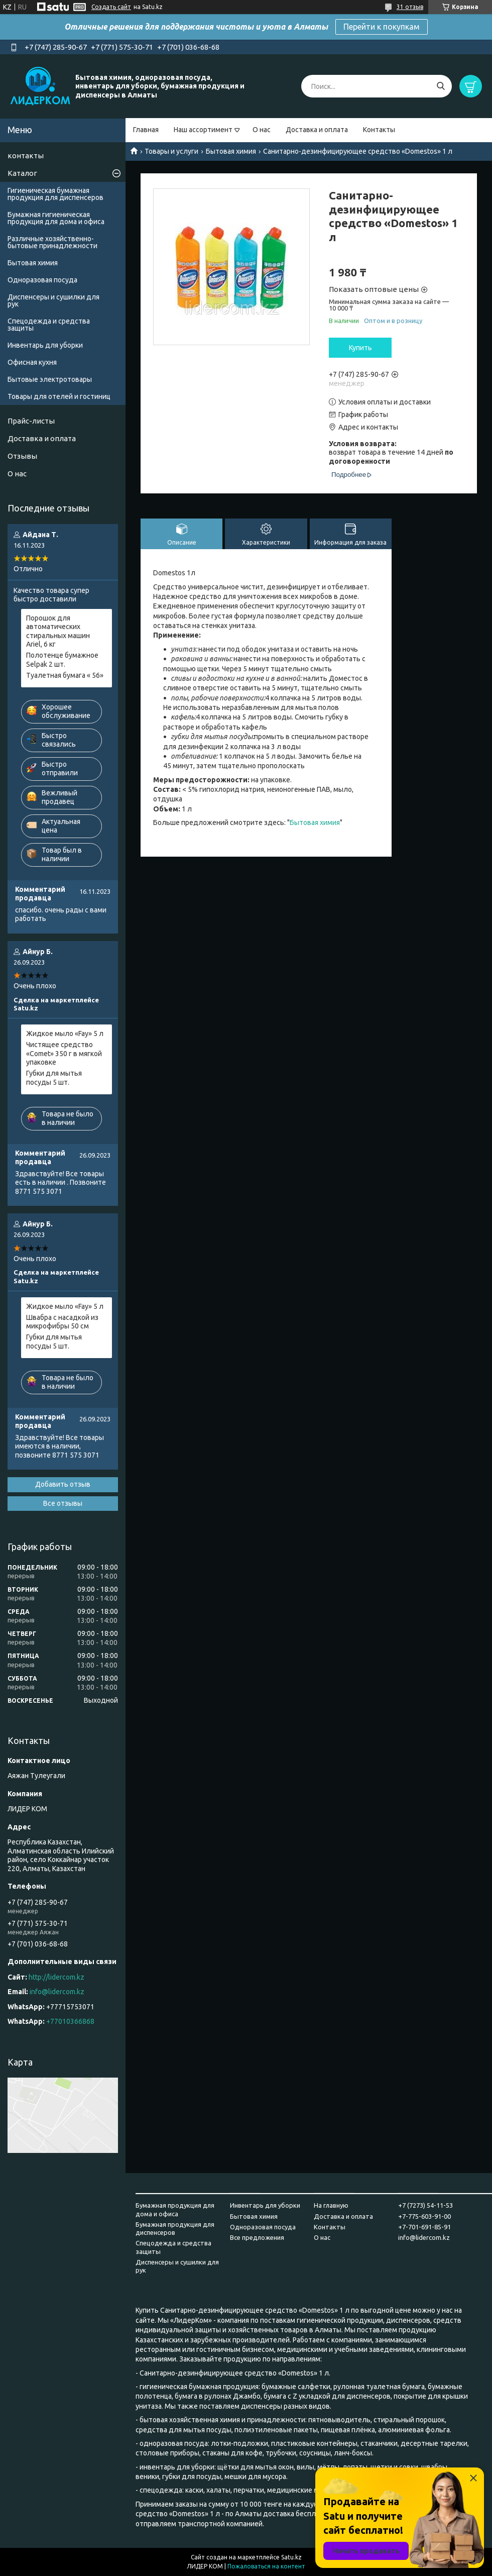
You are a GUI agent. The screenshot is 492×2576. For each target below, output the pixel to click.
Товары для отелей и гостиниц (59, 396)
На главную (331, 2205)
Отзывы (22, 456)
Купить (360, 348)
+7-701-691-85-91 (424, 2226)
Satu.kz (291, 2557)
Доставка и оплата (317, 130)
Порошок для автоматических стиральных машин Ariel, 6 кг (58, 631)
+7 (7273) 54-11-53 (425, 2205)
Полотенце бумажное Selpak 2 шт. (62, 659)
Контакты (379, 130)
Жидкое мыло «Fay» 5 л (64, 1033)
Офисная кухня (32, 362)
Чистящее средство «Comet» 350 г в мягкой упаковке (64, 1053)
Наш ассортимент (203, 130)
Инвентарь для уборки (45, 345)
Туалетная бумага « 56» (64, 675)
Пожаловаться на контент (266, 2566)
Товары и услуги (171, 151)
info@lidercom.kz (57, 1992)
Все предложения (257, 2237)
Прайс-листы (31, 421)
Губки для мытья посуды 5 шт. (54, 1077)
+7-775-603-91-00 (424, 2216)
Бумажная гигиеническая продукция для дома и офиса (56, 218)
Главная (146, 130)
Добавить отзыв (62, 1484)
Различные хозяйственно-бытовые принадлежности (52, 242)
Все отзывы (62, 1503)
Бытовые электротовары (50, 379)
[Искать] (440, 86)
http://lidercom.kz (56, 1977)
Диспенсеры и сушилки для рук (53, 300)
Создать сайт (111, 7)
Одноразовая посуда (42, 280)
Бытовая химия (231, 151)
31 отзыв (410, 7)
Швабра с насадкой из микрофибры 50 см (62, 1321)
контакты (26, 155)
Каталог (22, 173)
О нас (262, 130)
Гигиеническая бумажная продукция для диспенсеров (55, 193)
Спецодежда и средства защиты (49, 324)
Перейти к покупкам (381, 26)
